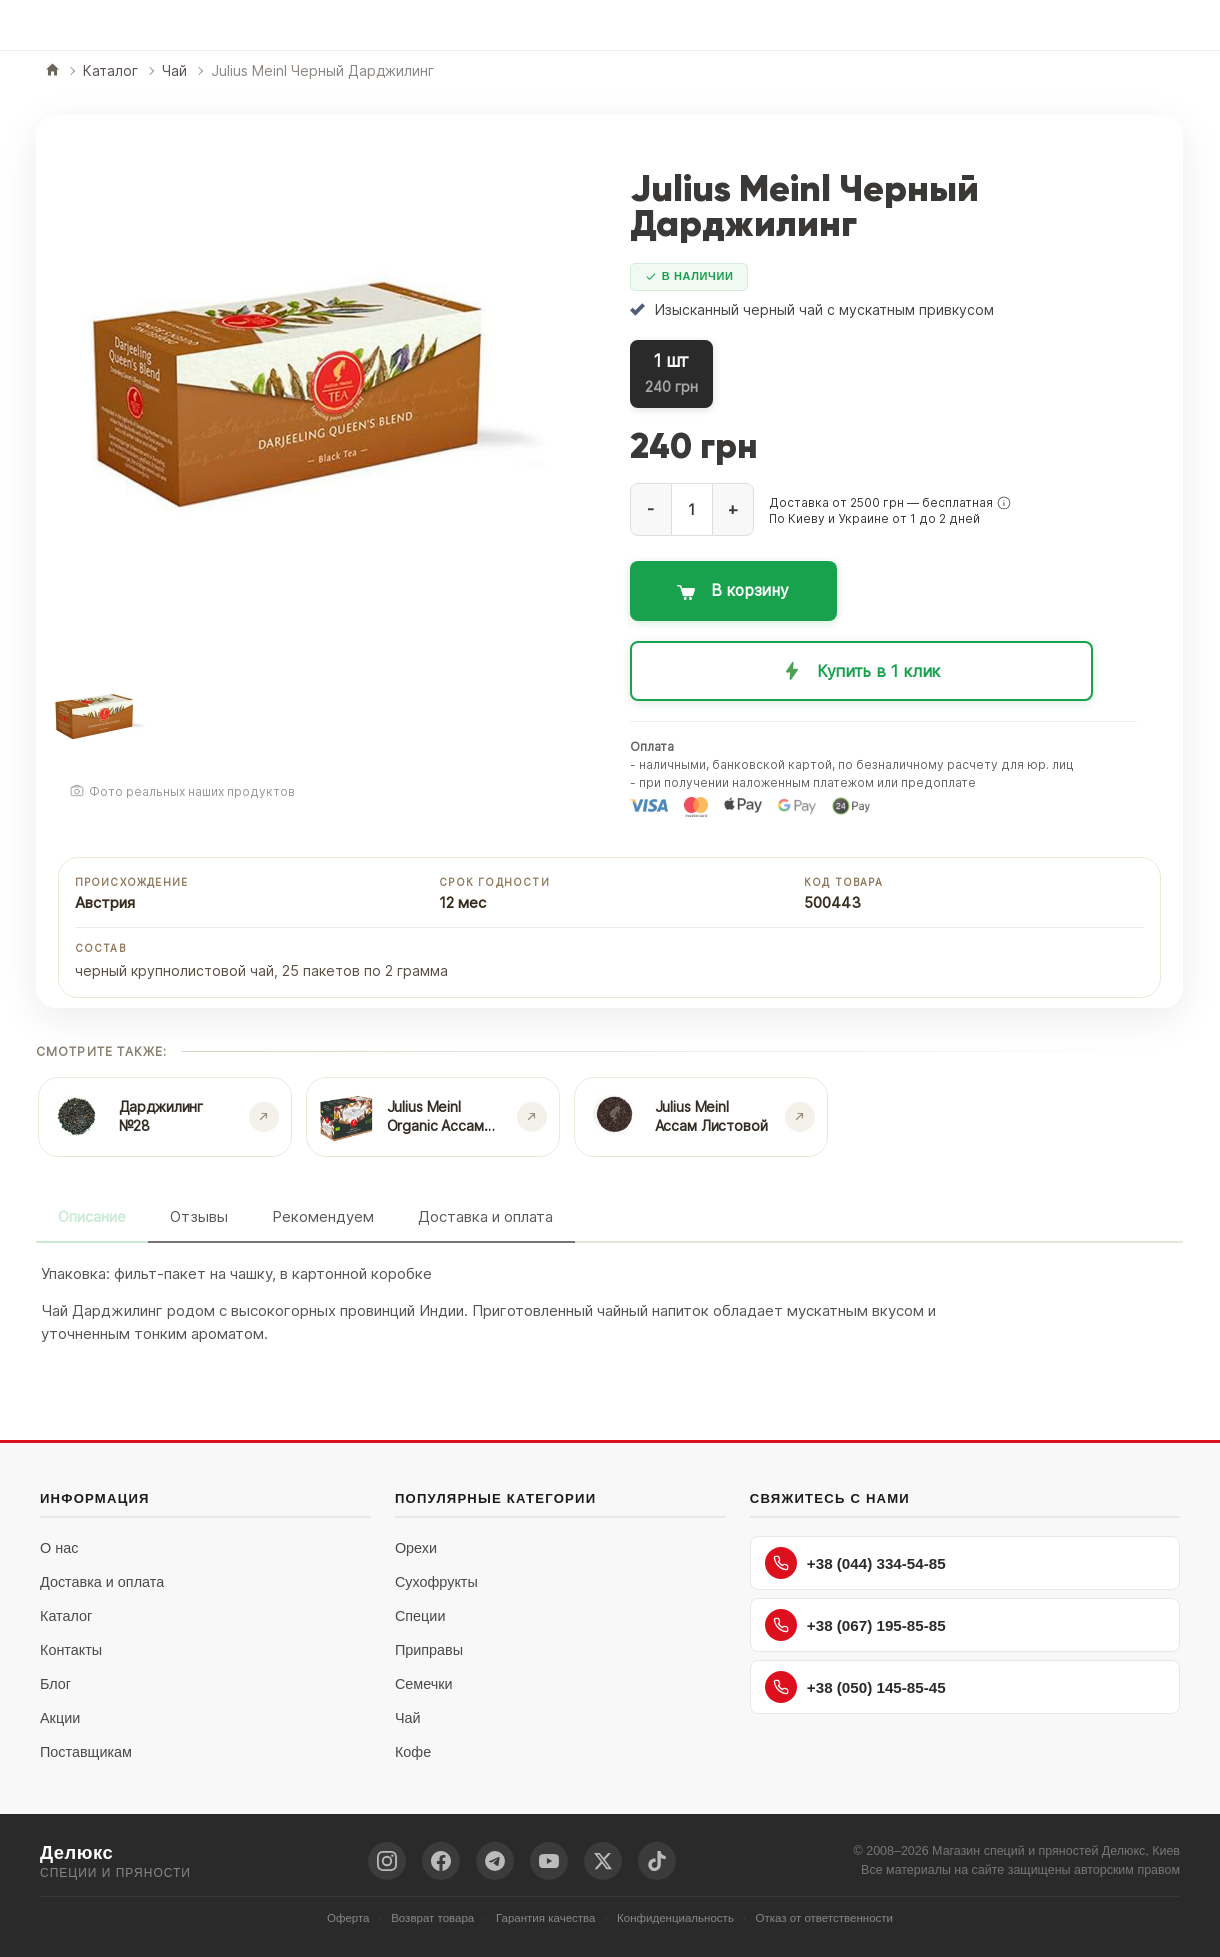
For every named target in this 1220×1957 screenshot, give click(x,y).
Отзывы (199, 1216)
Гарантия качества (546, 1918)
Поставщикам (86, 1752)
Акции (60, 1718)
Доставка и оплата (485, 1216)
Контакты (71, 1650)
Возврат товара (432, 1918)
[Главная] (52, 71)
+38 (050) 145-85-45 (855, 1687)
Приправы (429, 1650)
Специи (420, 1616)
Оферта (348, 1918)
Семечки (424, 1684)
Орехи (416, 1548)
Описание (92, 1216)
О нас (59, 1548)
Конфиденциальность (675, 1918)
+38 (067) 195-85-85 (855, 1625)
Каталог (66, 1616)
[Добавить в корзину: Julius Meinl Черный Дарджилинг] (878, 591)
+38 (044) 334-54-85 (855, 1563)
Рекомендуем (323, 1216)
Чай (408, 1718)
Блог (55, 1684)
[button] (1004, 503)
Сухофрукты (436, 1582)
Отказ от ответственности (825, 1918)
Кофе (413, 1752)
